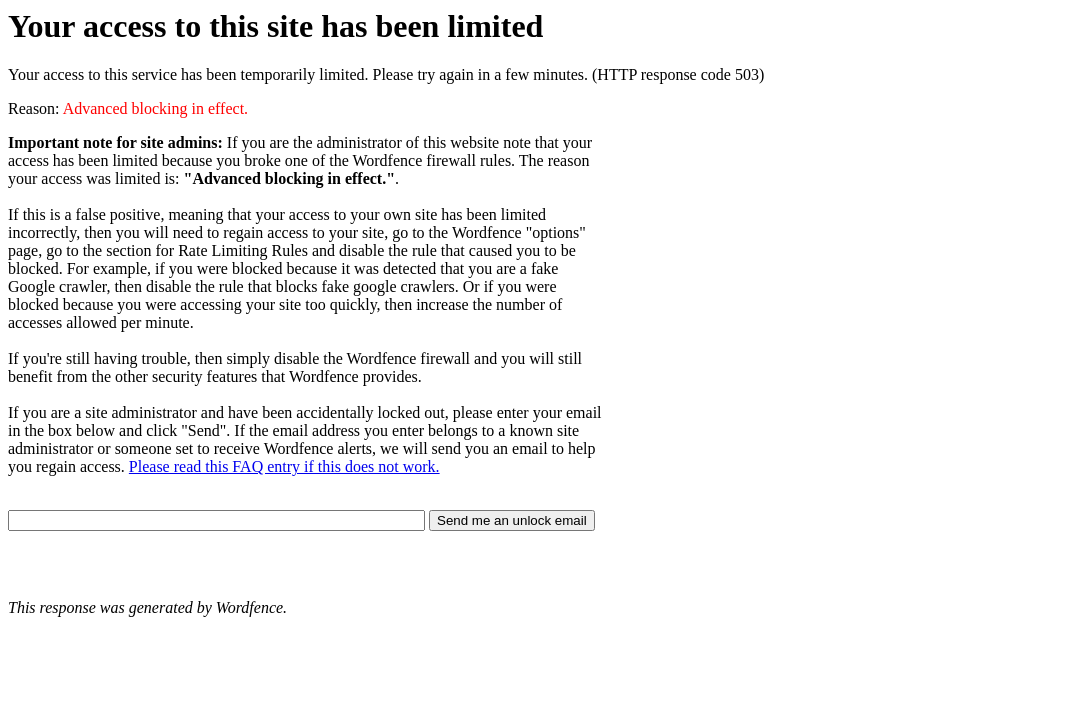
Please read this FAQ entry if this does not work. (284, 466)
